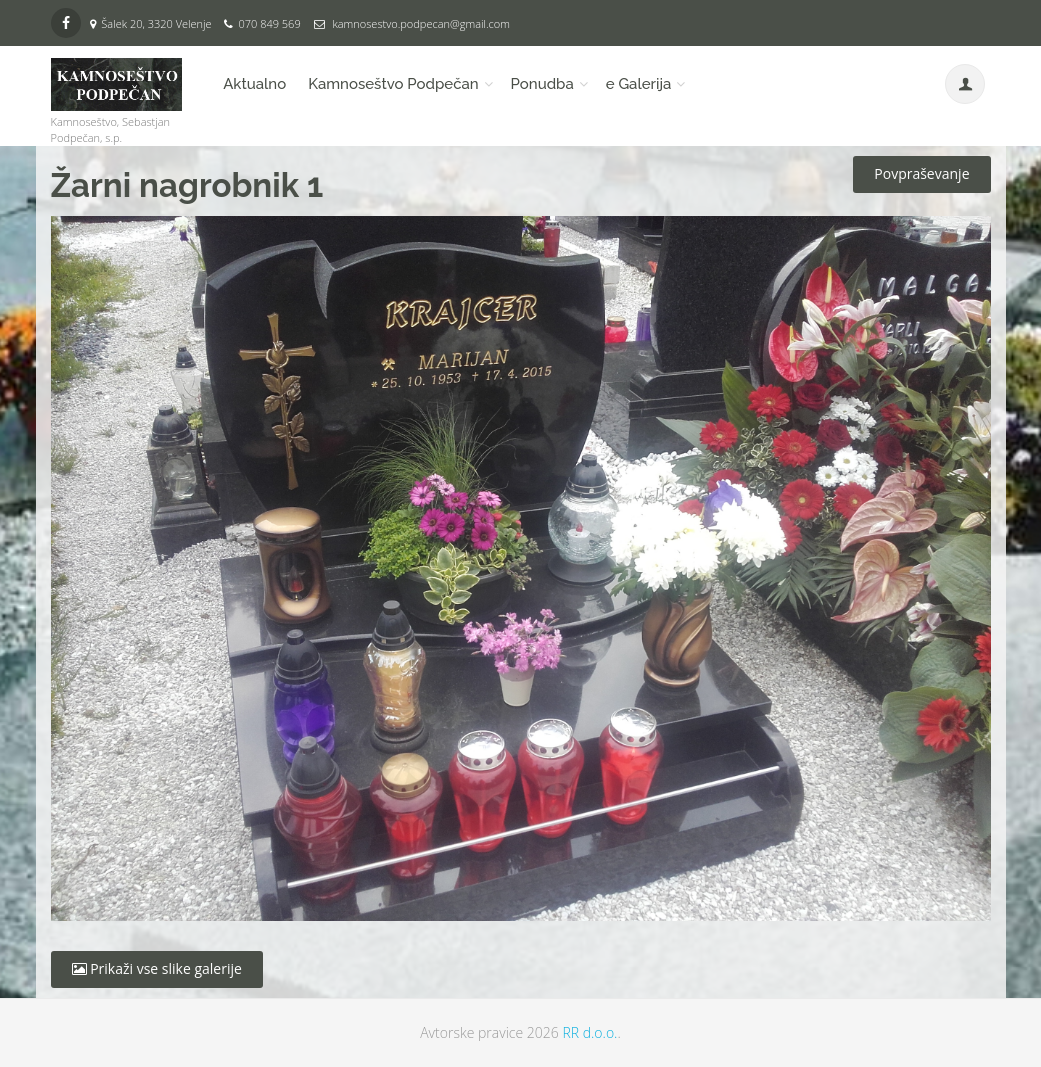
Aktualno (254, 84)
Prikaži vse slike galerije (157, 968)
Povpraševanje (921, 173)
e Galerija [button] (639, 84)
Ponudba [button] (542, 84)
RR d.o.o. (589, 1032)
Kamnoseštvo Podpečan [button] (393, 84)
